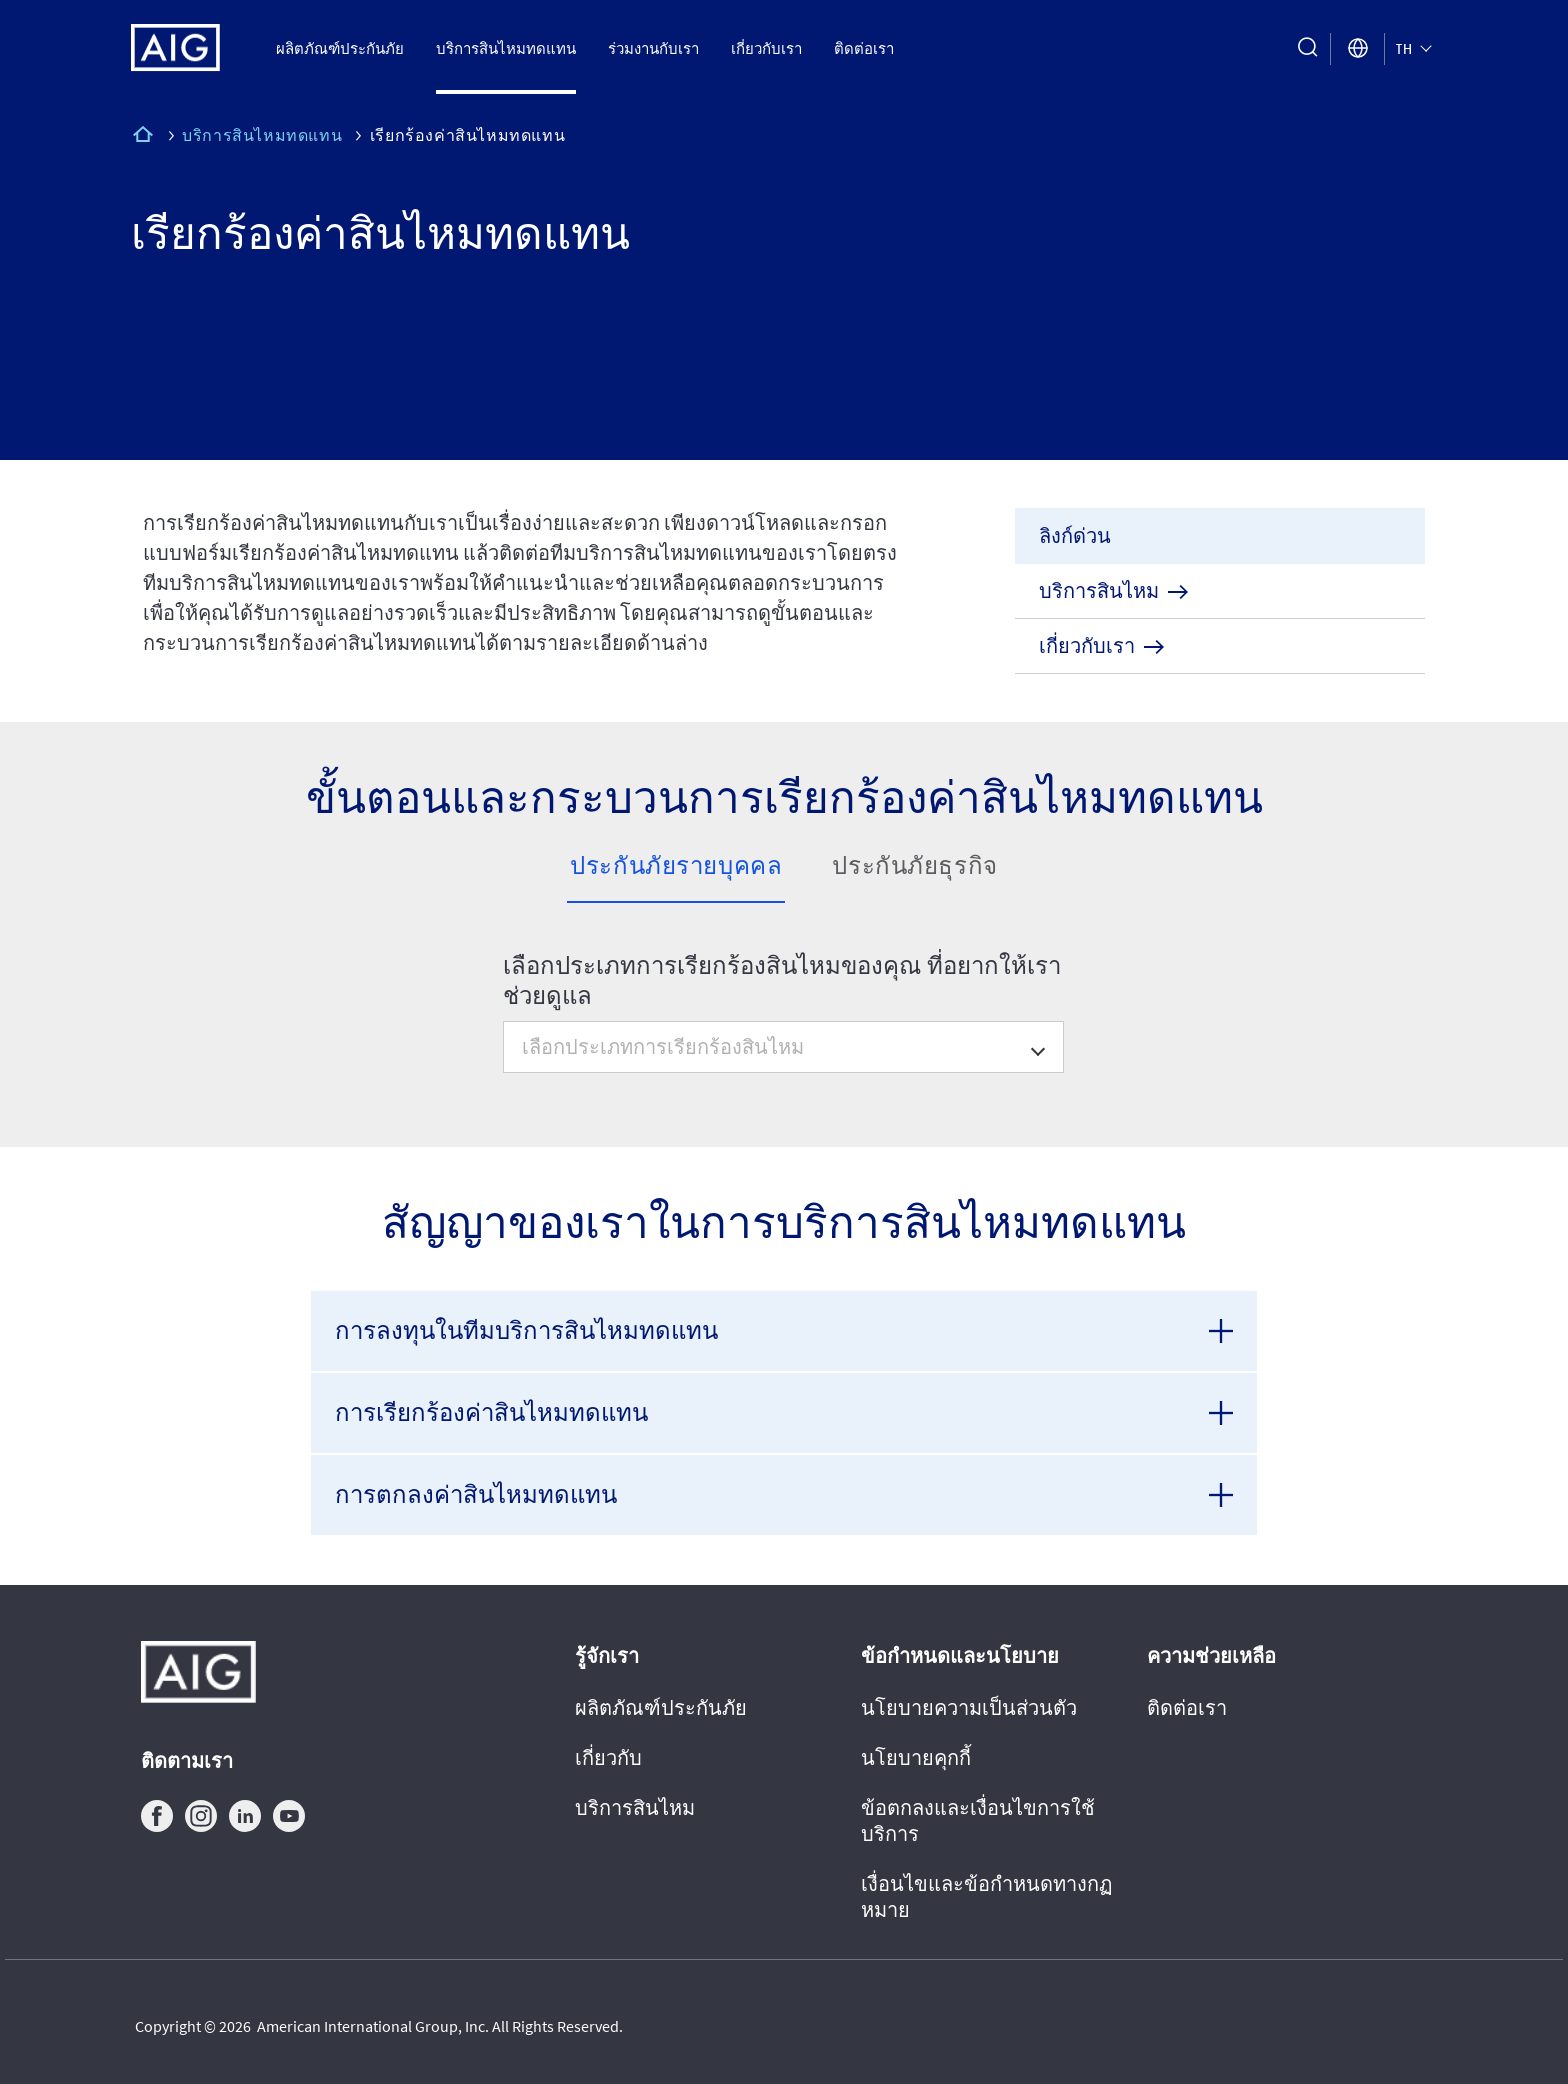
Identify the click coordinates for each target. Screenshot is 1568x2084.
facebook (157, 1816)
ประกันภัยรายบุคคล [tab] (676, 865)
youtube (289, 1816)
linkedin (245, 1816)
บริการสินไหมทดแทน (506, 48)
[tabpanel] (784, 1001)
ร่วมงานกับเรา (653, 48)
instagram (201, 1816)
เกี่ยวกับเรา (766, 48)
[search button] (1308, 48)
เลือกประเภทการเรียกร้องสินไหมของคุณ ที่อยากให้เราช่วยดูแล (782, 981)
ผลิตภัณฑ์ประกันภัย (340, 48)
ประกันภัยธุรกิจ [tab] (914, 865)
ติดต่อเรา (864, 48)
